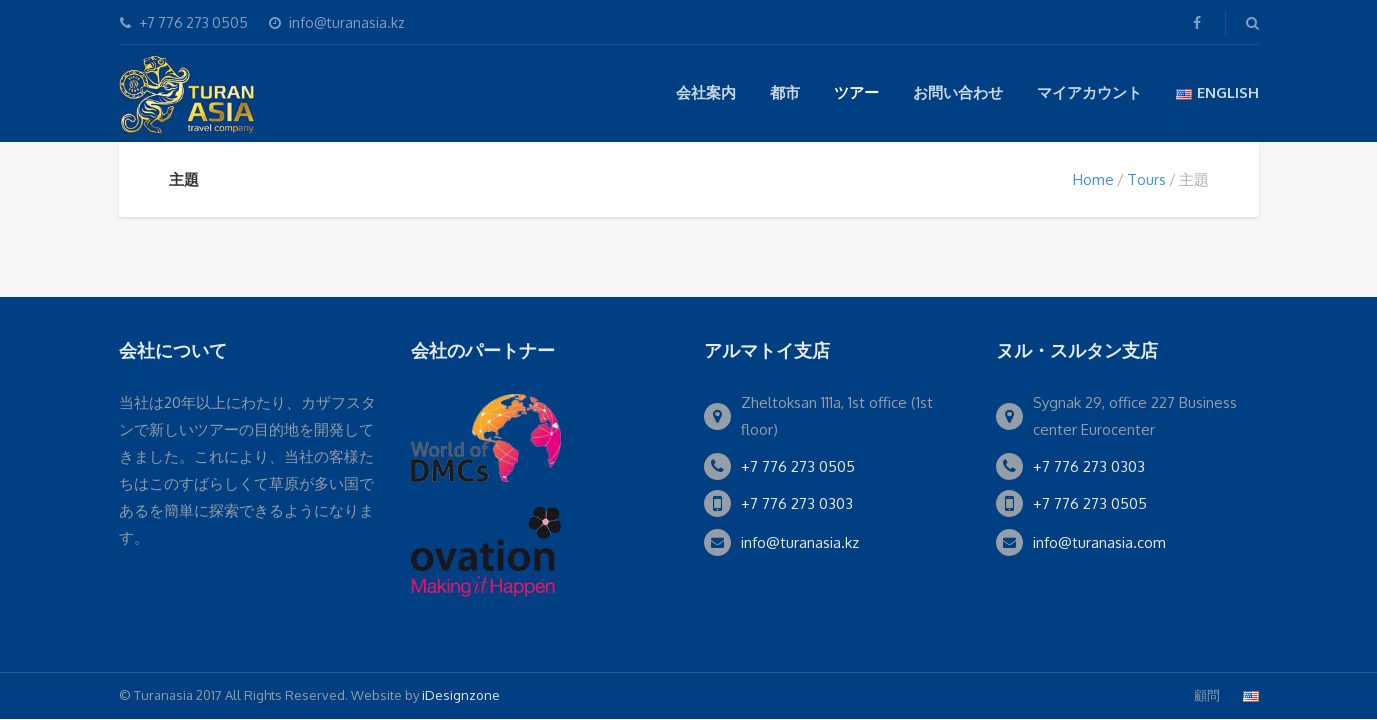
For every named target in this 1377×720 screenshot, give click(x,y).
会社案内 (706, 92)
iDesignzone (461, 695)
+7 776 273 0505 (798, 466)
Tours (1146, 179)
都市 (785, 92)
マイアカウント (1089, 92)
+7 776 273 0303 (797, 503)
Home (1093, 179)
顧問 (1207, 695)
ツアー (856, 92)
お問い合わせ (958, 92)
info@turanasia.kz (800, 542)
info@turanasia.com (1099, 542)
